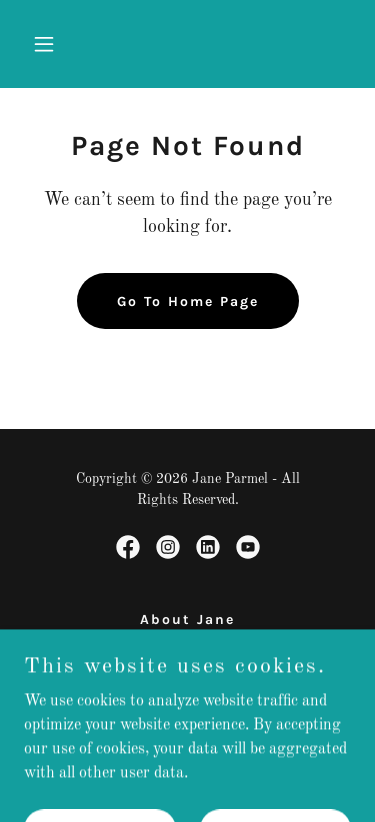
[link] (128, 547)
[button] (48, 44)
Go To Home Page (188, 301)
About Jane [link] (187, 619)
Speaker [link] (188, 644)
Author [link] (187, 669)
